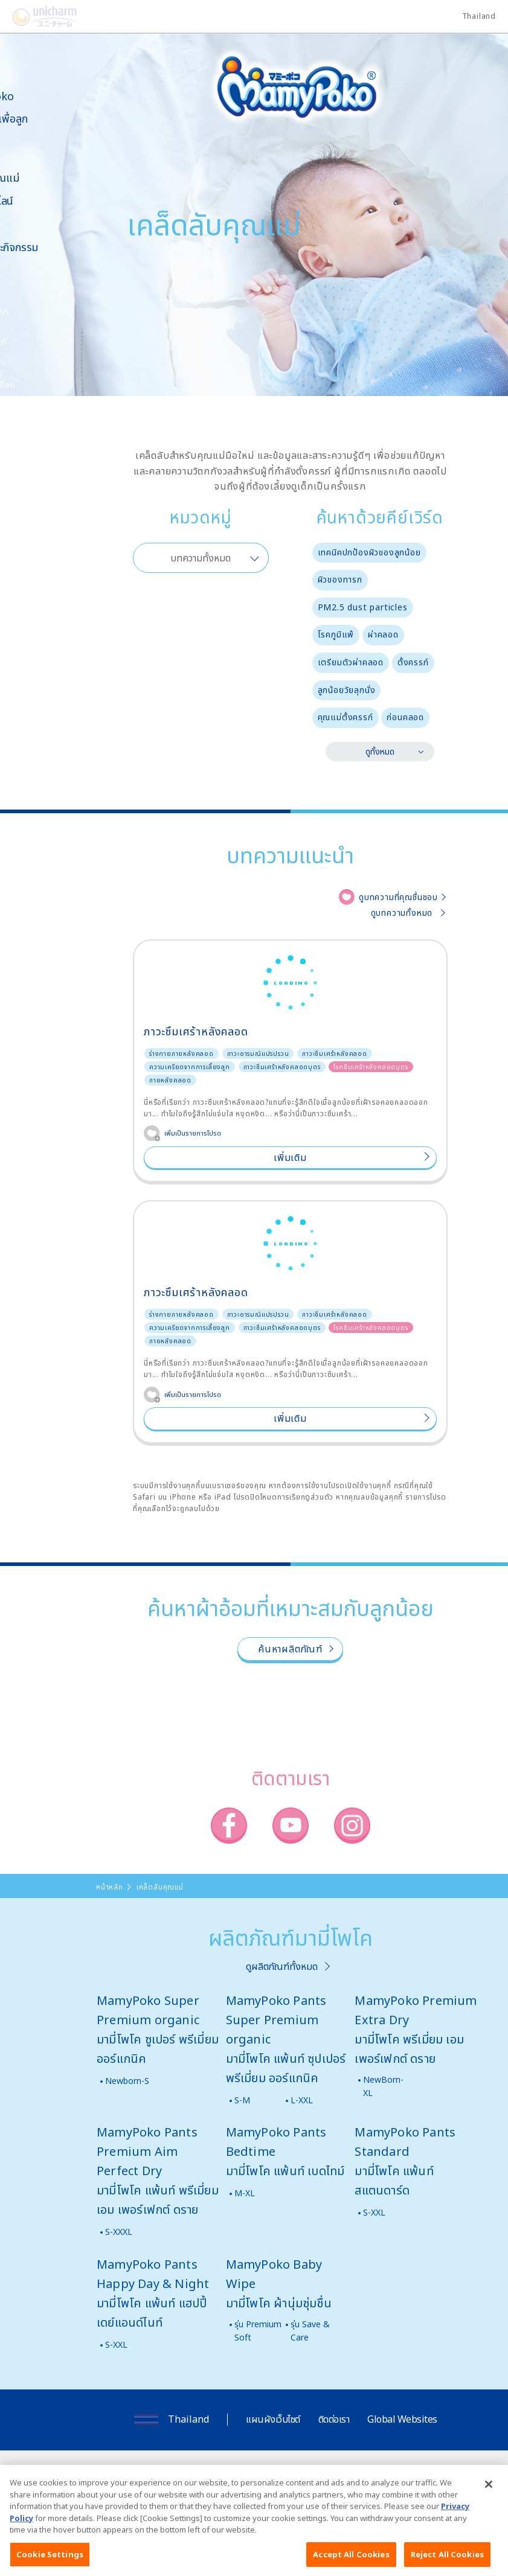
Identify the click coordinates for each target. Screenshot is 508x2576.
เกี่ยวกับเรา (150, 2474)
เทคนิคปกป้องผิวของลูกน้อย (369, 552)
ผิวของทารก (340, 579)
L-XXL (302, 2100)
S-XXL (374, 2212)
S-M (242, 2100)
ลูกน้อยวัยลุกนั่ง (347, 689)
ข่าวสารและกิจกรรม (57, 247)
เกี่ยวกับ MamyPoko (45, 89)
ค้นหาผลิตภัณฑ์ (290, 1648)
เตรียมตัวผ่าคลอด (351, 662)
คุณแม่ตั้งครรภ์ (345, 717)
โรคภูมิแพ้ (336, 634)
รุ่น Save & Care (310, 2330)
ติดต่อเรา (334, 2419)
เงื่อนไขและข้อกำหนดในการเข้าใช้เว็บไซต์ (247, 2474)
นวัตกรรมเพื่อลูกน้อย (52, 124)
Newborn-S (127, 2080)
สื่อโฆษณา (37, 224)
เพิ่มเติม (290, 1157)
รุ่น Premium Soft (257, 2330)
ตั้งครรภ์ (413, 662)
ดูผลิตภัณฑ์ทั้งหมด (282, 1966)
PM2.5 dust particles (363, 607)
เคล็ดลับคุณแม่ (48, 177)
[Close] (488, 2498)
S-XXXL (118, 2231)
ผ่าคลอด (383, 634)
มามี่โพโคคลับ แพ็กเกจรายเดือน (46, 379)
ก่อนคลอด (405, 717)
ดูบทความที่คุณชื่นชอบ (398, 897)
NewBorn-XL (383, 2086)
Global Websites (402, 2419)
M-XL (244, 2193)
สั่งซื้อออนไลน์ (45, 201)
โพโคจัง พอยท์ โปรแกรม (41, 347)
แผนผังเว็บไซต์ (273, 2419)
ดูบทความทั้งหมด (402, 912)
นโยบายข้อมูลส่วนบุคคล (364, 2474)
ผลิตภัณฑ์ (37, 154)
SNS (62, 312)
